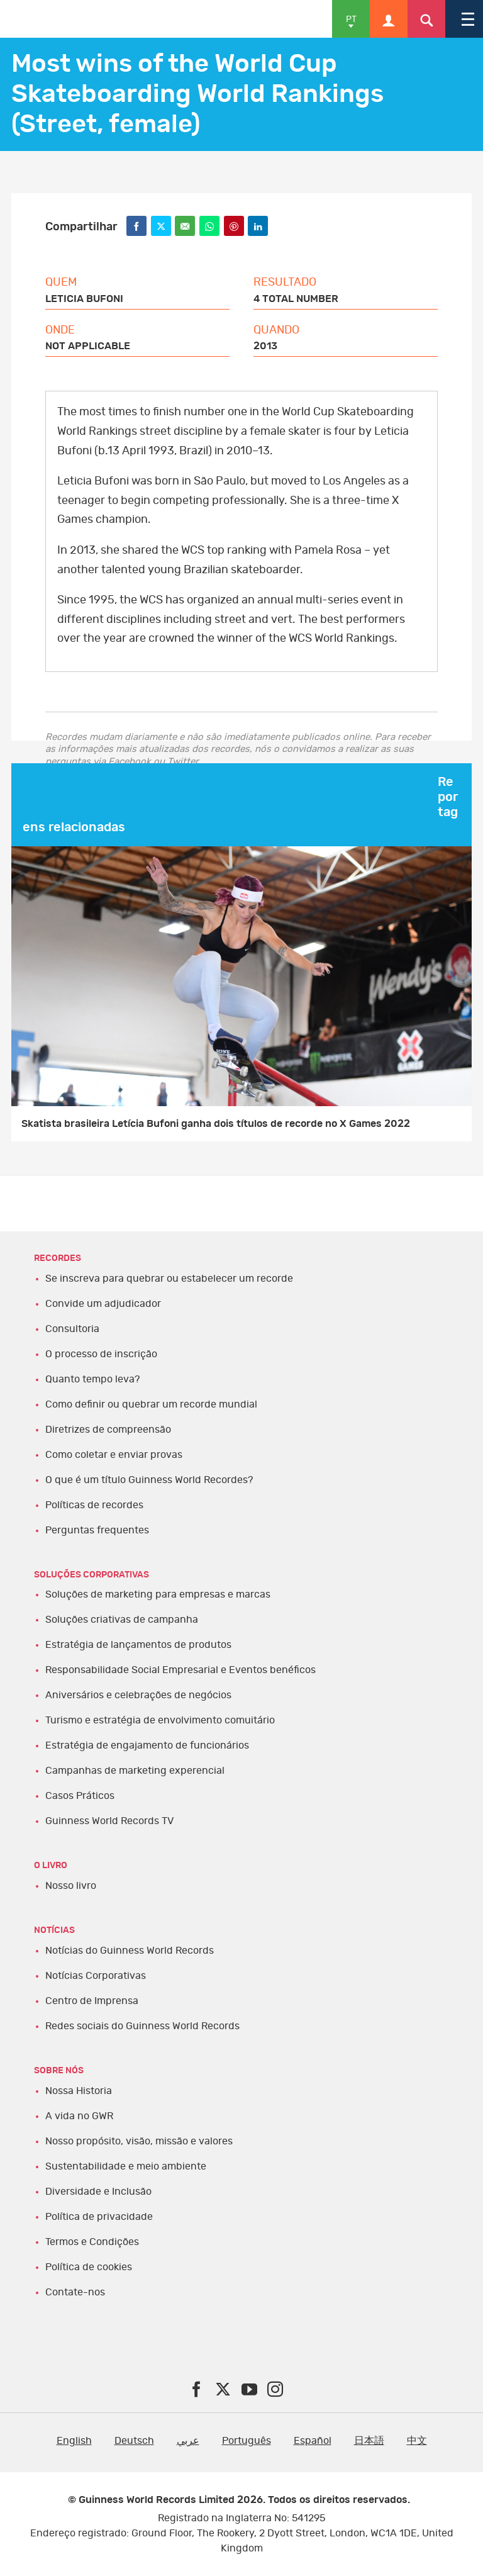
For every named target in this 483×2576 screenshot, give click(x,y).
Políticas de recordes (94, 1505)
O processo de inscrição (101, 1354)
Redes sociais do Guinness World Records (142, 2026)
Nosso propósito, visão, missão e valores (139, 2141)
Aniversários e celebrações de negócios (138, 1695)
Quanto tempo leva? (92, 1379)
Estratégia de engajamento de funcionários (147, 1745)
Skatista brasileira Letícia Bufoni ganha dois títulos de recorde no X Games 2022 (215, 1124)
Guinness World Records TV (109, 1821)
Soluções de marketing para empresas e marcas (157, 1594)
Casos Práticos (79, 1796)
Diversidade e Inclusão (98, 2192)
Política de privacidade (99, 2217)
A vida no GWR (79, 2116)
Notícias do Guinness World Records (129, 1951)
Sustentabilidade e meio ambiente (125, 2166)
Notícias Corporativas (95, 1976)
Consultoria (72, 1329)
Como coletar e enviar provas (113, 1455)
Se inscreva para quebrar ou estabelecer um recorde (169, 1279)
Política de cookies (88, 2267)
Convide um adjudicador (103, 1304)
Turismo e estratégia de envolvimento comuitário (160, 1720)
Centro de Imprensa (91, 2001)
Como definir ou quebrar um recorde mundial (151, 1404)
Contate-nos (75, 2292)
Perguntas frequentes (97, 1530)
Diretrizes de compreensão (108, 1430)
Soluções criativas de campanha (121, 1620)
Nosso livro (70, 1886)
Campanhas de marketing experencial (135, 1771)
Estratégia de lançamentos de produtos (138, 1645)
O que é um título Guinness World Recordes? (149, 1480)
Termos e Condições (92, 2242)
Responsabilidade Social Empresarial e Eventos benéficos (180, 1670)
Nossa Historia (78, 2091)
